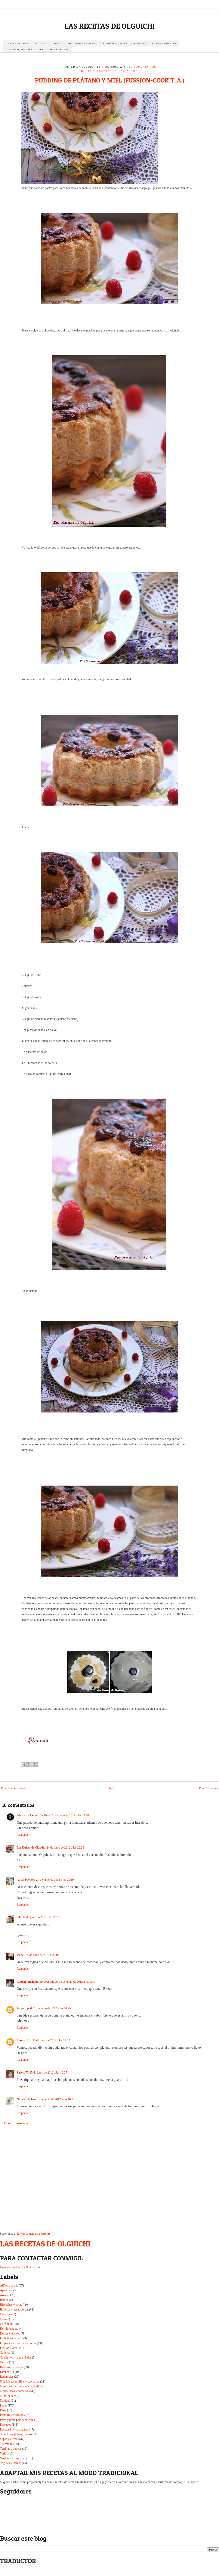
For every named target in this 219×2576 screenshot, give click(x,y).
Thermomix (7, 2444)
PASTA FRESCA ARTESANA (81, 43)
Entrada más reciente (13, 1788)
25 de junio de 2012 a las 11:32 (51, 2040)
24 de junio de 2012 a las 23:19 (55, 1879)
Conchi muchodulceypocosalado (37, 1981)
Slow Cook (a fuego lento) (16, 2434)
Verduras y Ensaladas (13, 2458)
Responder (23, 1834)
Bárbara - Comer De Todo (33, 1815)
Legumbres (6, 2376)
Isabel (20, 1955)
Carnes (4, 2319)
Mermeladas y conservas (15, 2391)
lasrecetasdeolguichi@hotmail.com (21, 2267)
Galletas (5, 2352)
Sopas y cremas (9, 2439)
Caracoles (6, 2314)
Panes (3, 2405)
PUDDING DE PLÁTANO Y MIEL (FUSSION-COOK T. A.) (109, 80)
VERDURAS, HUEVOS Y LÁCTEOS (25, 49)
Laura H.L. (24, 2040)
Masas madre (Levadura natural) (19, 2386)
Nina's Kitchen (26, 2099)
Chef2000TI (7, 2324)
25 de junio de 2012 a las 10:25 (52, 2008)
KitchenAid (7, 2372)
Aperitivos (6, 2290)
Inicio (112, 1788)
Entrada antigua (208, 1788)
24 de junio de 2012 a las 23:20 (41, 1917)
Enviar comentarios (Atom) (33, 2233)
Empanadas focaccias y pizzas (18, 2343)
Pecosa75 (22, 2072)
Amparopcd (24, 2008)
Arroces (4, 2295)
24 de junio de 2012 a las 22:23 (65, 1847)
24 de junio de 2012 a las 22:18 (70, 1815)
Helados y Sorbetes (11, 2367)
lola (19, 1917)
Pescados (5, 2424)
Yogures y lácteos (10, 2463)
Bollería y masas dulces (14, 2309)
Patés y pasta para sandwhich (17, 2420)
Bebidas (5, 2300)
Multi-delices (8, 2396)
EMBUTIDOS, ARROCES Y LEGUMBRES (124, 43)
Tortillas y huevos (10, 2448)
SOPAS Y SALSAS (59, 49)
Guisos (4, 2362)
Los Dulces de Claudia (31, 1847)
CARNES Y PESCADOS (164, 43)
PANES (57, 43)
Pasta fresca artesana (12, 2415)
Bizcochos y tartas (11, 2304)
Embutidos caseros (11, 2338)
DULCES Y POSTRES (17, 43)
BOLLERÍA (41, 43)
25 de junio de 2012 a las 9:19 (77, 1981)
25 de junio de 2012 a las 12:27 (48, 2072)
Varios (4, 2453)
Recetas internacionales (14, 2429)
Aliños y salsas (9, 2285)
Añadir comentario (16, 2123)
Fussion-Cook (127, 71)
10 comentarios (142, 67)
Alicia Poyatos (26, 1879)
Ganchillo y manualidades (15, 2357)
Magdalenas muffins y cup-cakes (19, 2381)
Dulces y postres (95, 71)
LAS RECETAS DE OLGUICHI (109, 26)
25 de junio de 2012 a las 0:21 (44, 1955)
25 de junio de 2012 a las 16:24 (55, 2099)
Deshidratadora (9, 2328)
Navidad (5, 2400)
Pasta (3, 2410)
